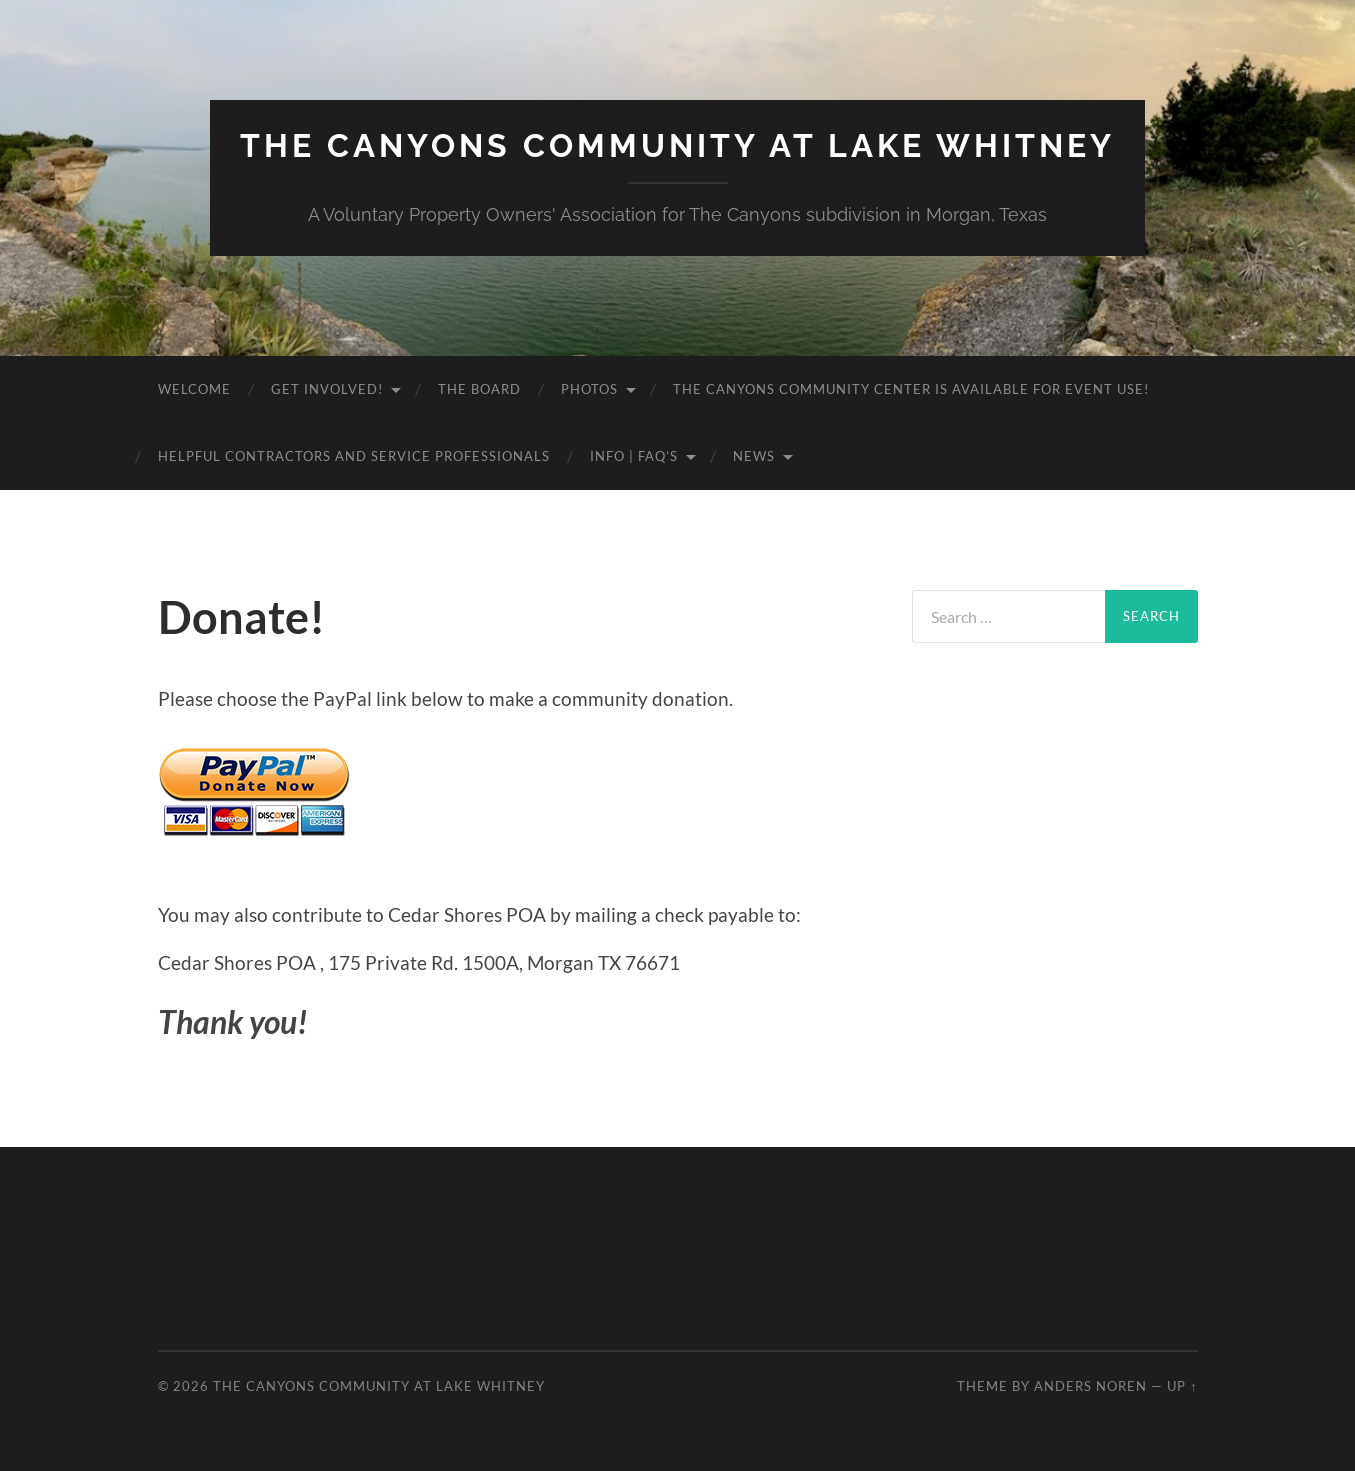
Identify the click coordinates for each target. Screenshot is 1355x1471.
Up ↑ (1182, 1386)
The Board (479, 389)
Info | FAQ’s (634, 456)
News (754, 456)
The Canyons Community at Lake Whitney (677, 145)
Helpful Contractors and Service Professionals (354, 456)
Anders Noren (1090, 1386)
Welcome (194, 389)
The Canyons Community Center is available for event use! (911, 389)
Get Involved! (327, 389)
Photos (589, 389)
